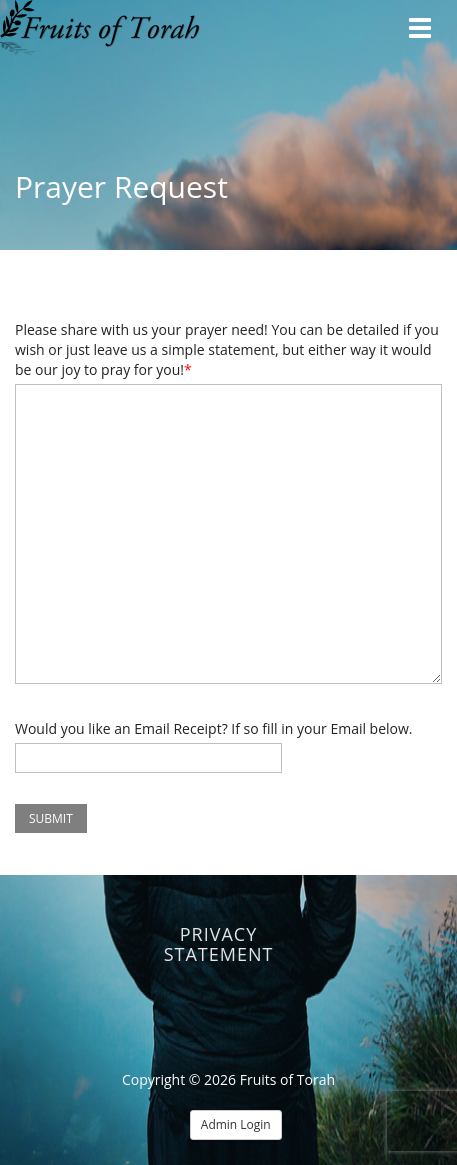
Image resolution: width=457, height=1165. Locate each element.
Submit (51, 818)
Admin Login (236, 1124)
